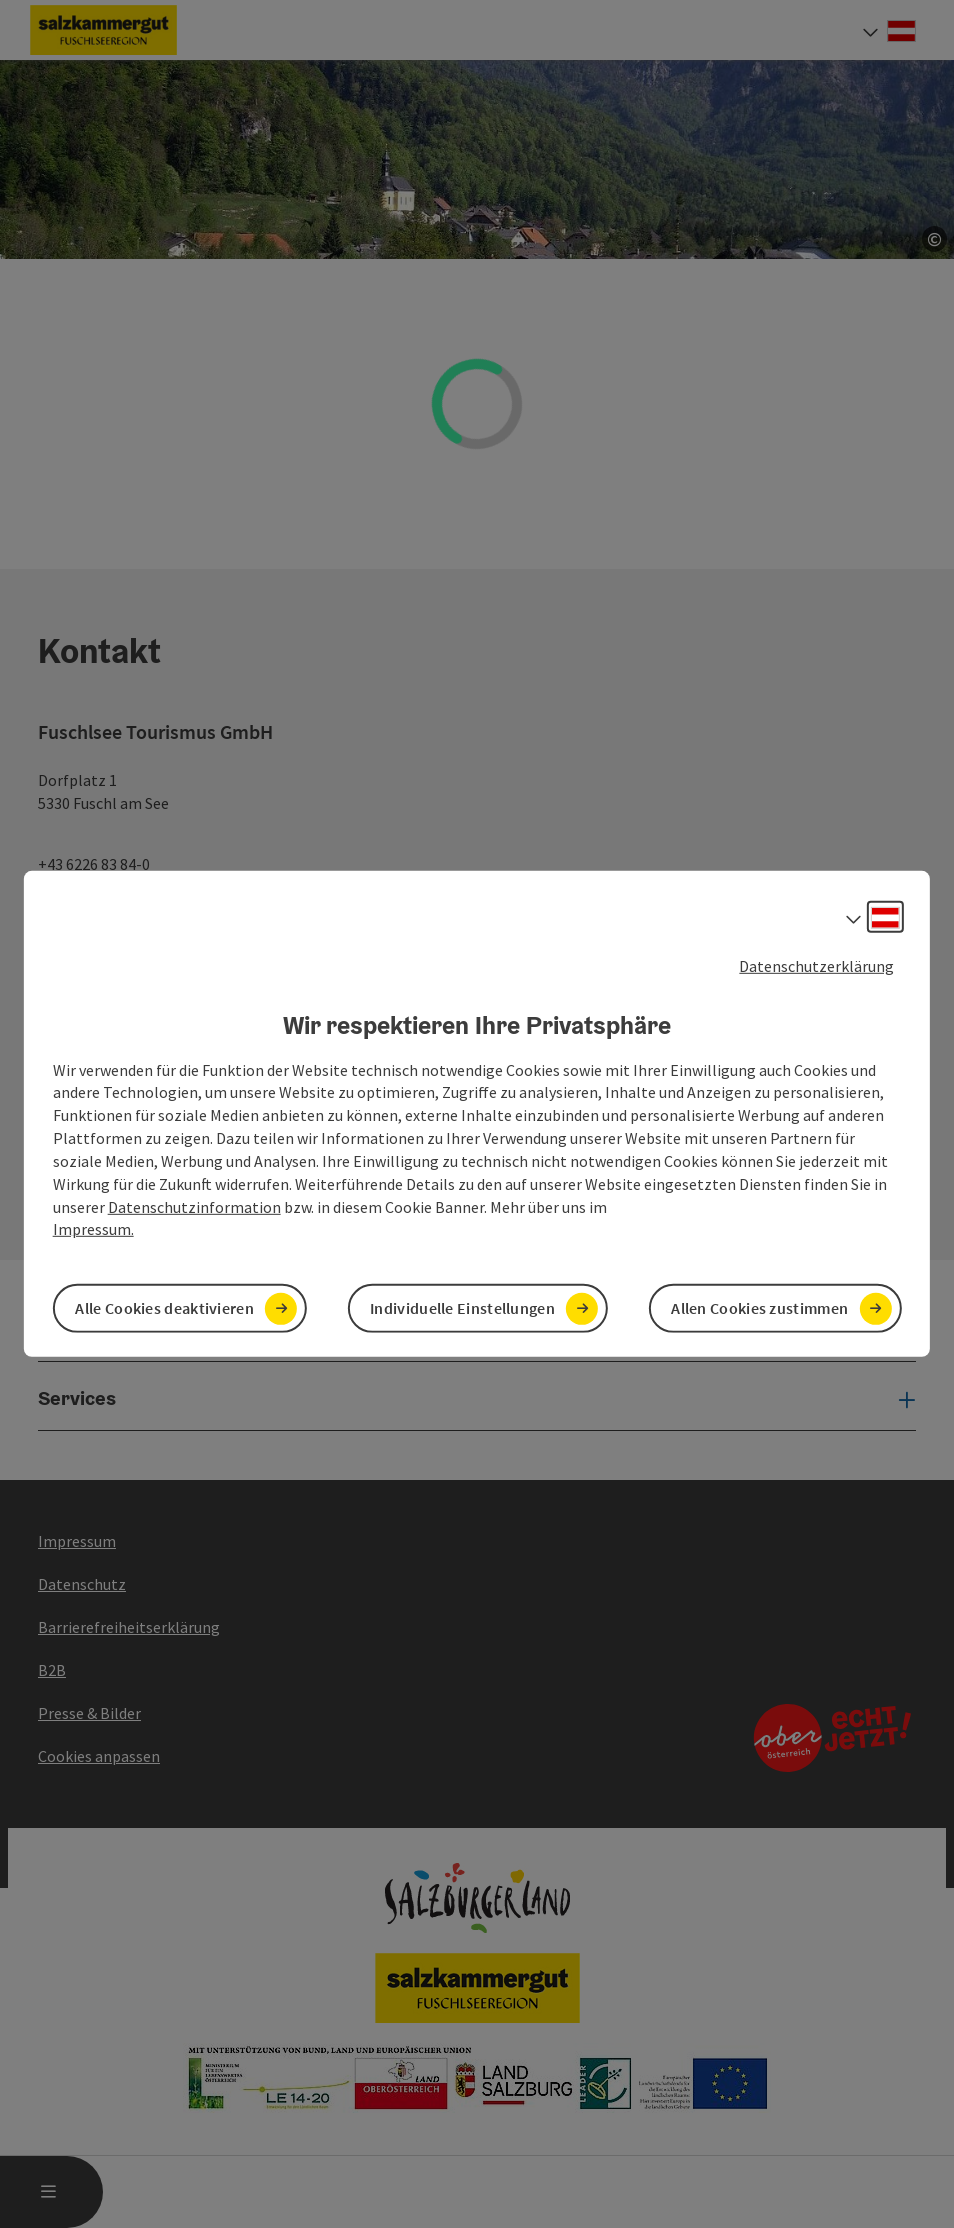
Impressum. (93, 1229)
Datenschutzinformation (194, 1206)
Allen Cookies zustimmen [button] (759, 1308)
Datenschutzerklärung (816, 966)
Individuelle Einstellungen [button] (462, 1308)
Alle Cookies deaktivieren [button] (164, 1308)
